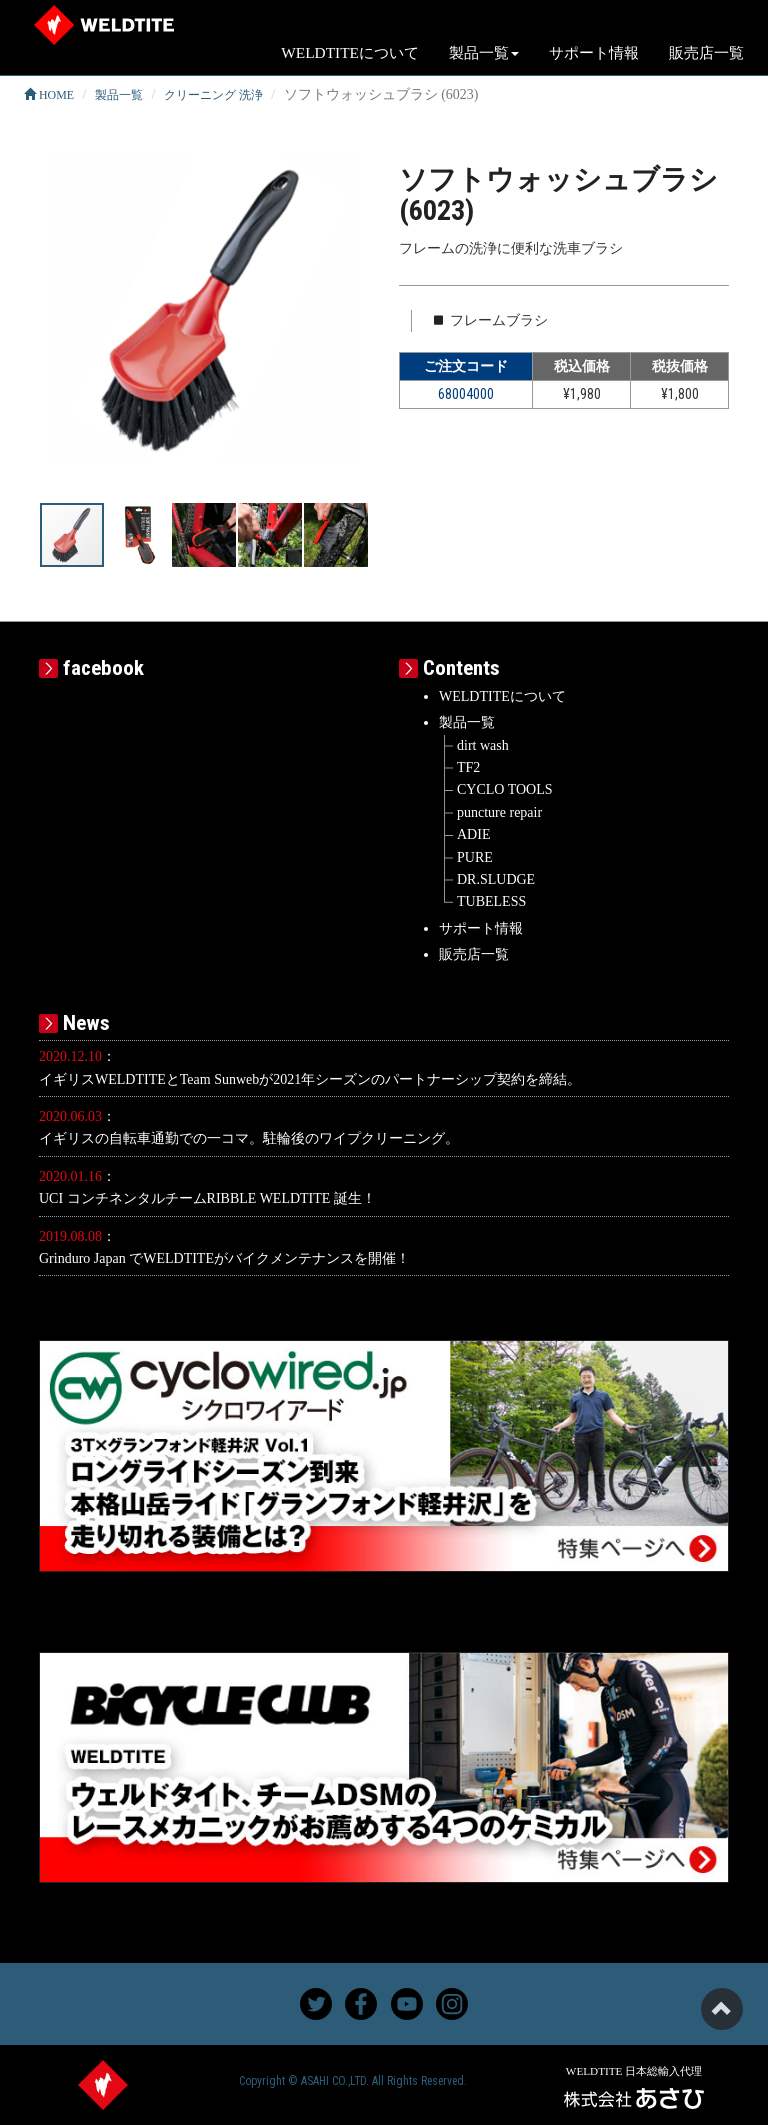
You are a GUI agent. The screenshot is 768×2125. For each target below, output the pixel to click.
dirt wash (483, 745)
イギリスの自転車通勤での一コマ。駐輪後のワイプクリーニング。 (249, 1138)
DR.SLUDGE (496, 879)
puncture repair (499, 812)
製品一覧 (119, 95)
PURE (475, 857)
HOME (49, 95)
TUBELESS (491, 901)
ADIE (473, 834)
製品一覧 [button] (484, 52)
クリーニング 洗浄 (213, 95)
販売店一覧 (706, 52)
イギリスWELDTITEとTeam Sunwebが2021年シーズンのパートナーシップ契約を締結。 (310, 1079)
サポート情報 (594, 52)
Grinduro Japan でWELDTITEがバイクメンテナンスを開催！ (224, 1258)
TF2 (468, 767)
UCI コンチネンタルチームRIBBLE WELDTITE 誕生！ (207, 1198)
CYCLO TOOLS (505, 789)
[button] (351, 318)
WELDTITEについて (350, 52)
